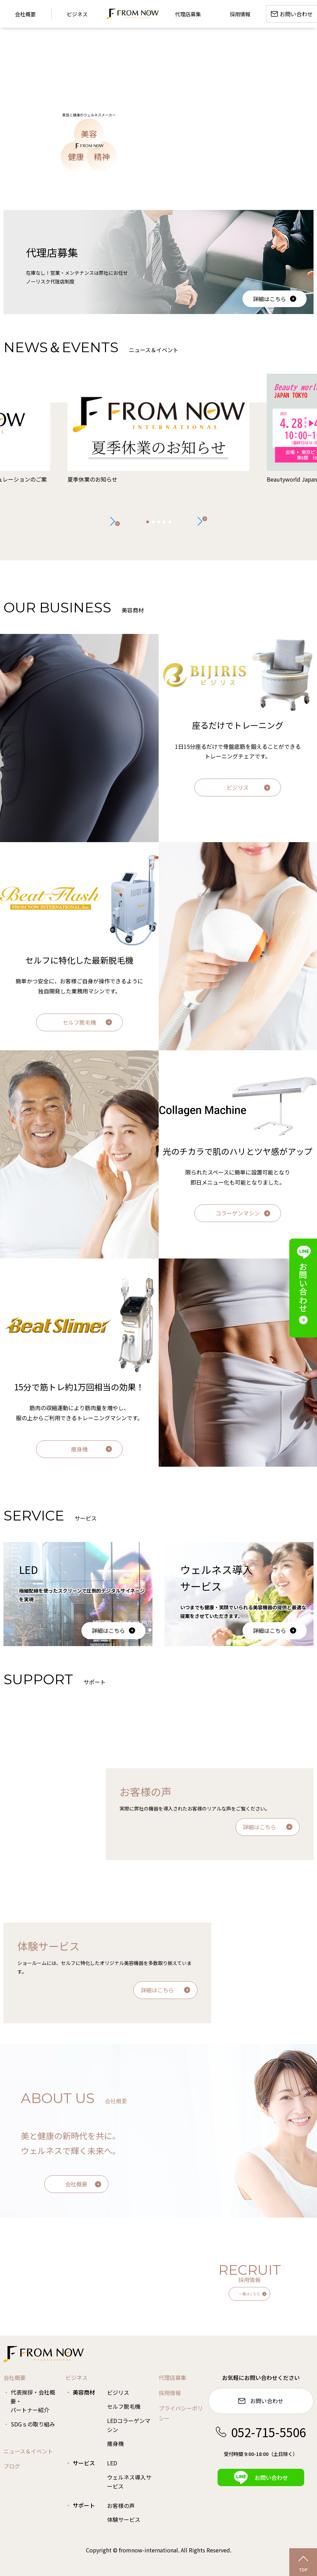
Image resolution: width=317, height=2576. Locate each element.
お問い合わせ (260, 2401)
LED (112, 2463)
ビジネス (77, 14)
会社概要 (76, 2184)
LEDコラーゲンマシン (128, 2425)
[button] (202, 521)
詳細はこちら (269, 299)
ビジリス (238, 787)
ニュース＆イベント (28, 2451)
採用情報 (170, 2393)
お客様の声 (121, 2505)
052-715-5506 (261, 2432)
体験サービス (123, 2519)
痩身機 (79, 1449)
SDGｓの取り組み (33, 2424)
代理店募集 (172, 2377)
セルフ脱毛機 (79, 1022)
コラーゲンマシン (237, 1213)
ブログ (11, 2466)
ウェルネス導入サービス (129, 2481)
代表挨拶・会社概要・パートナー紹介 (32, 2401)
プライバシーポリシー (181, 2413)
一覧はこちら (249, 2293)
